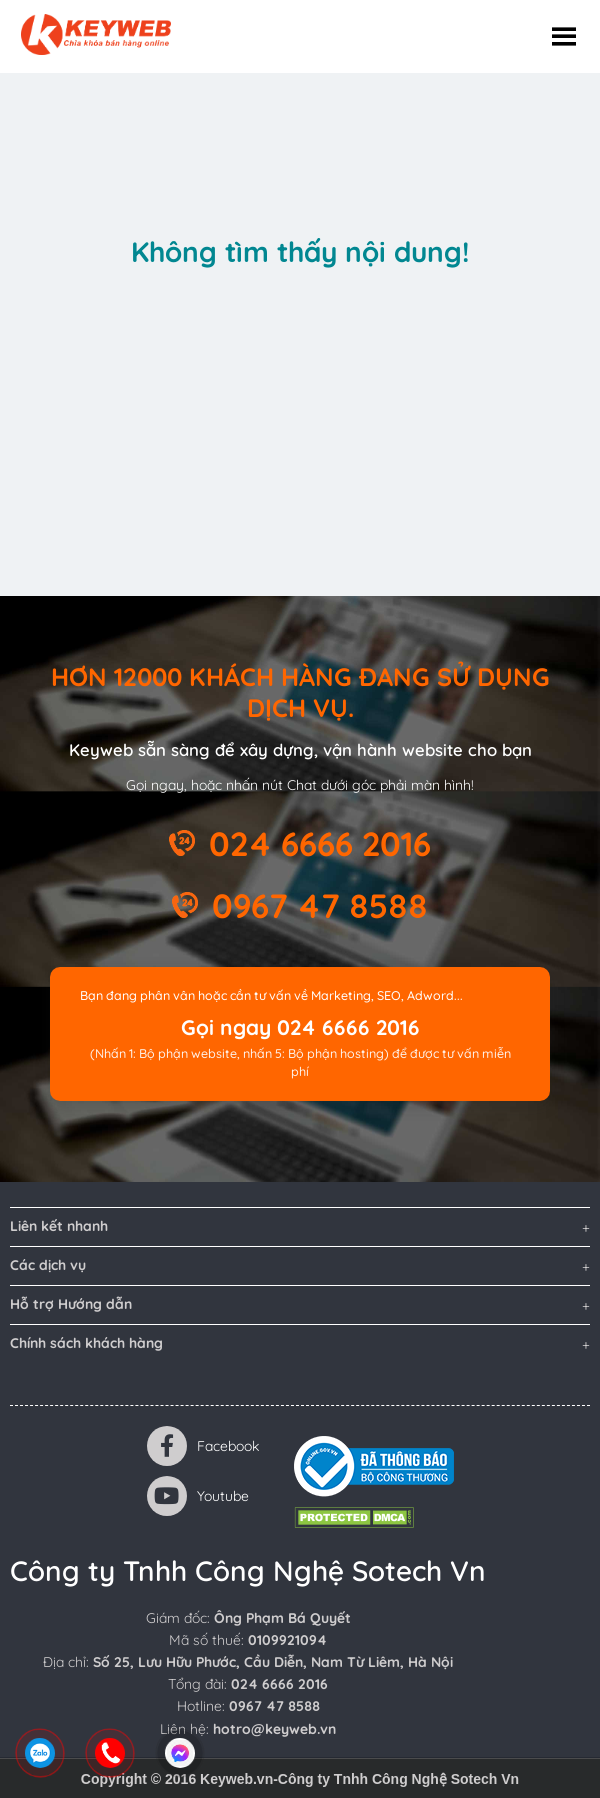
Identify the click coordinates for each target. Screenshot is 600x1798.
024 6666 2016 (320, 843)
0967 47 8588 (320, 905)
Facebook (203, 1446)
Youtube (198, 1496)
